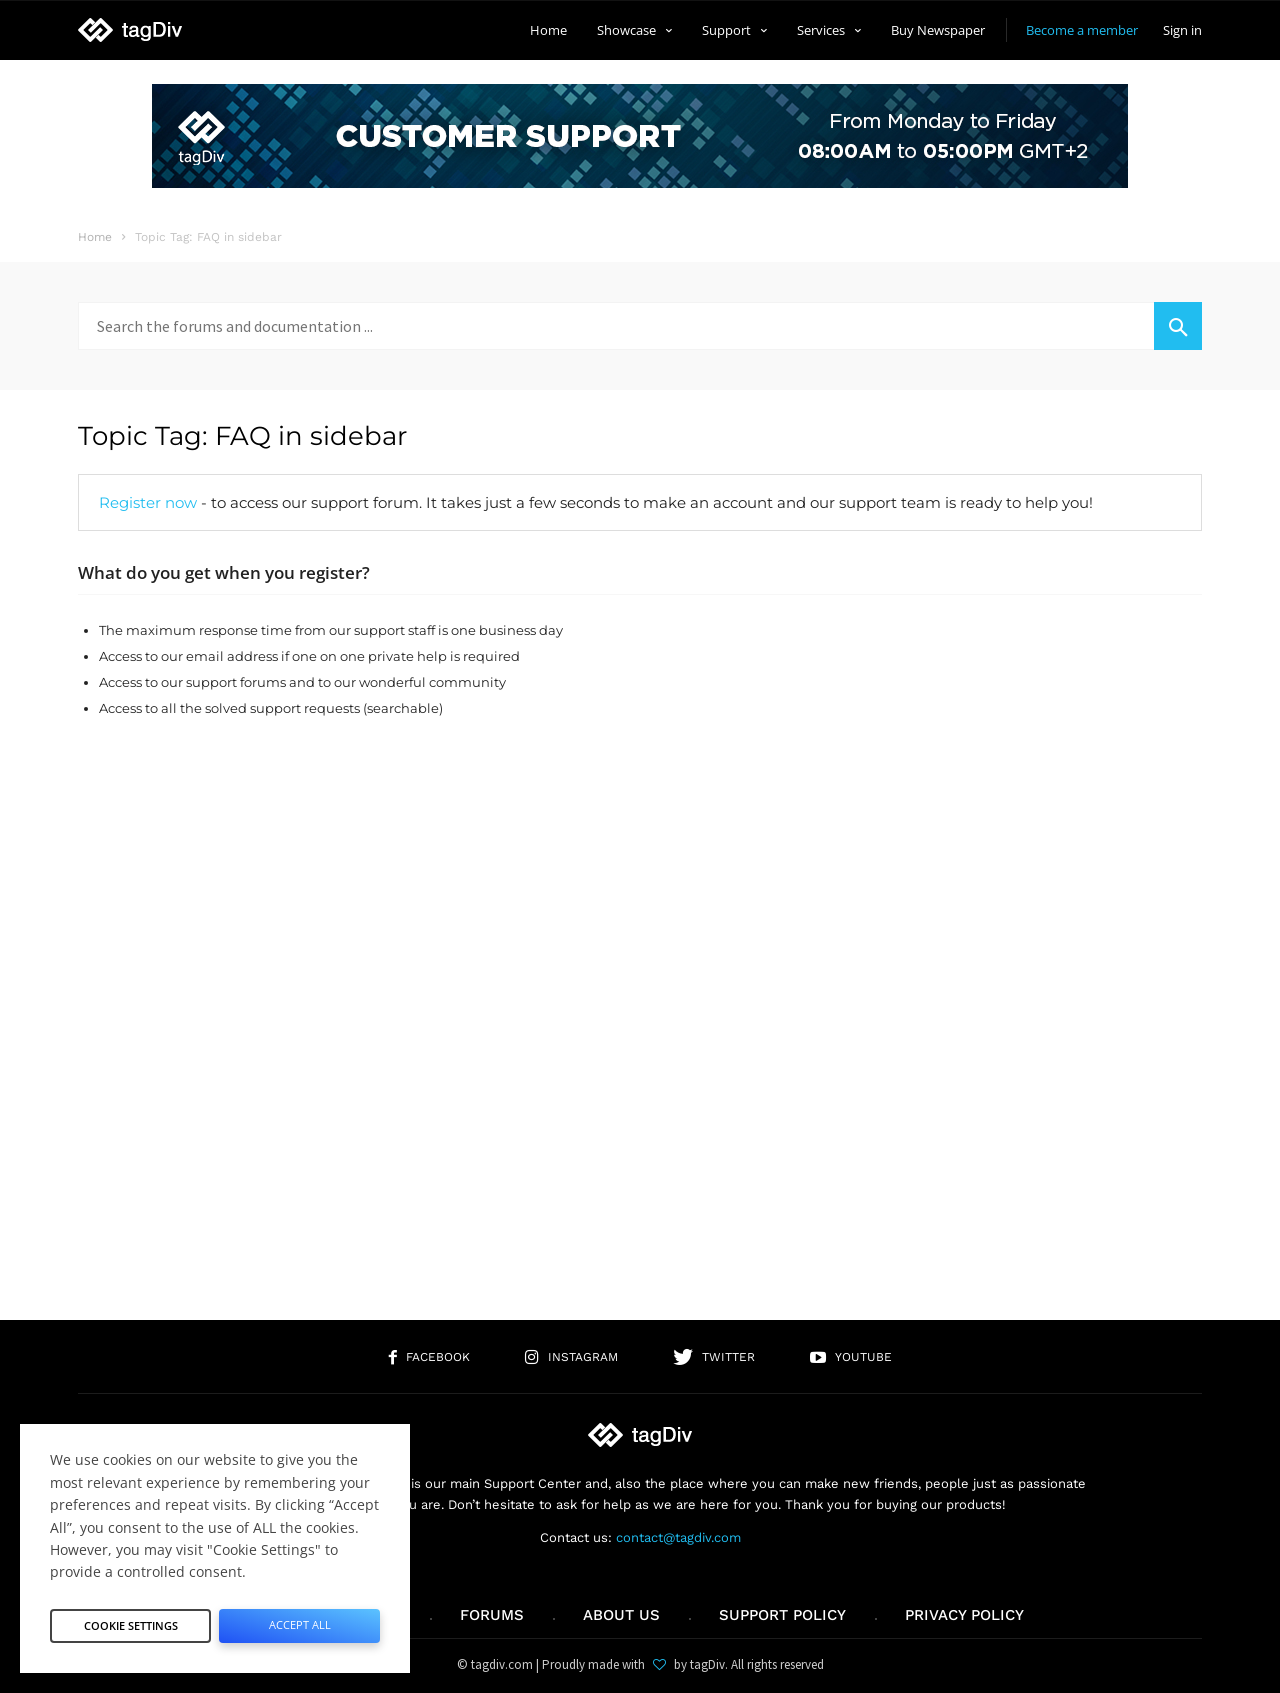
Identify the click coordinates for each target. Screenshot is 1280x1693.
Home (548, 30)
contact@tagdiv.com (678, 1537)
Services (829, 30)
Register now (148, 502)
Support (734, 30)
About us (621, 1615)
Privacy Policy (964, 1615)
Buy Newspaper (938, 30)
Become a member (1082, 30)
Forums (492, 1615)
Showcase (634, 30)
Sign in (1182, 30)
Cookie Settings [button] (131, 1619)
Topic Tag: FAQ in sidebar (242, 436)
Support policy (782, 1615)
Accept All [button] (299, 1619)
